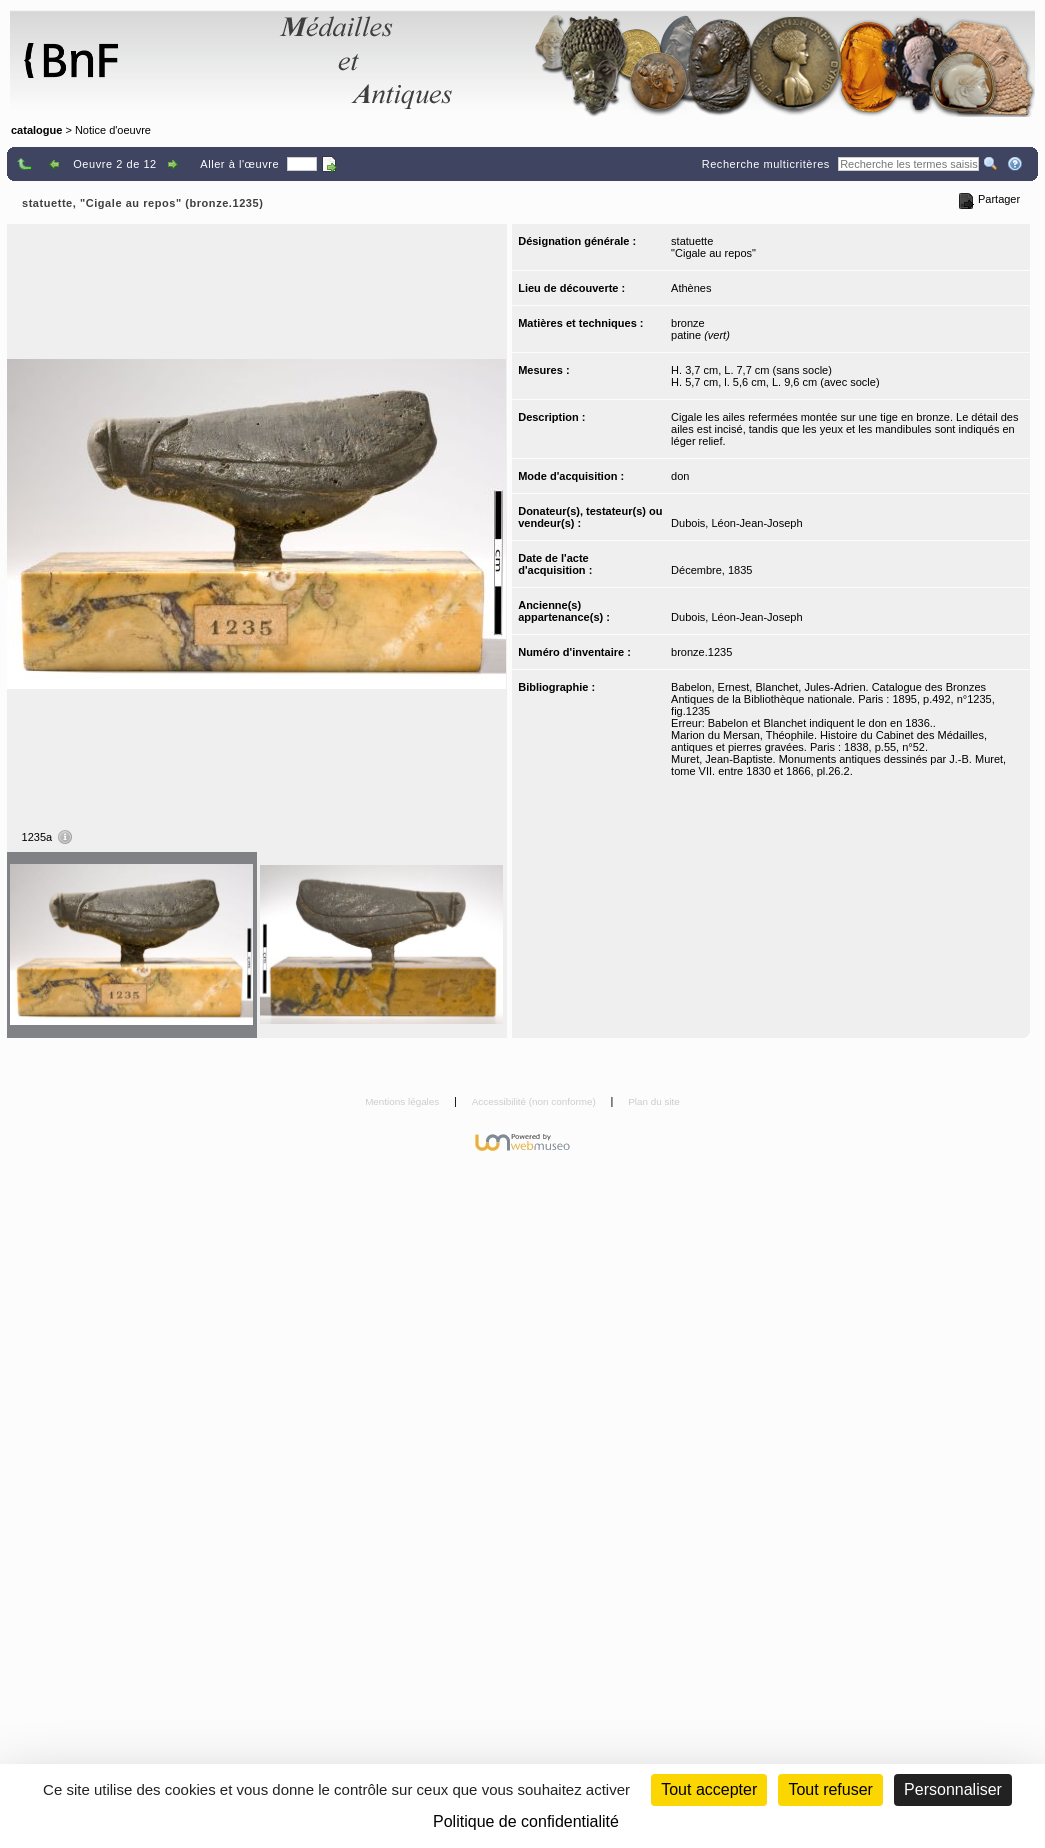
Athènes (691, 288)
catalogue (36, 130)
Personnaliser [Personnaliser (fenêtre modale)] (953, 1789)
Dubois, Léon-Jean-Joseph (736, 523)
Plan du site (654, 1101)
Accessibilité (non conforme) (535, 1101)
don (680, 476)
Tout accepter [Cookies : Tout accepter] (709, 1789)
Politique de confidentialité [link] (526, 1821)
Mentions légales (403, 1101)
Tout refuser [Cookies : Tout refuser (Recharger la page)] (830, 1789)
